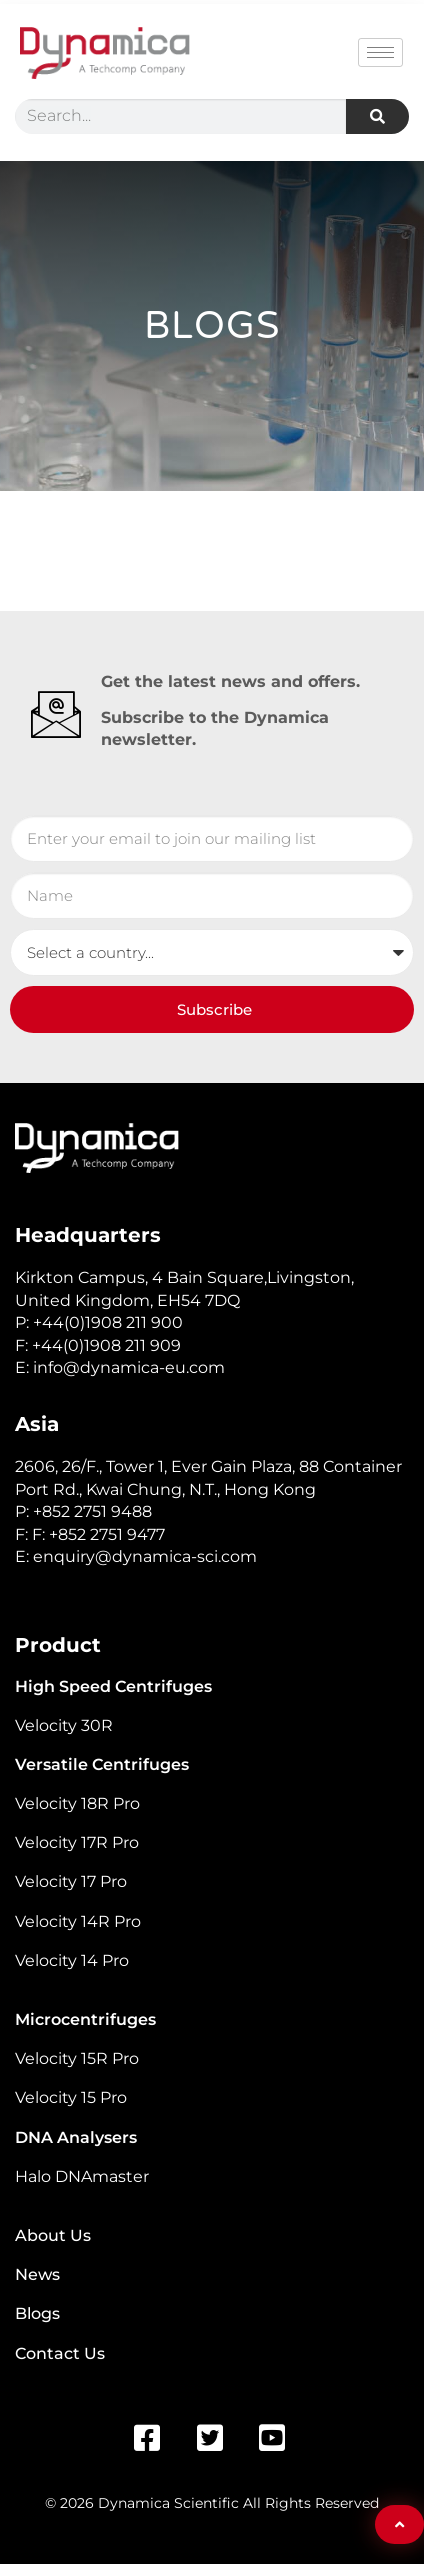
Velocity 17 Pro (71, 1881)
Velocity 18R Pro (77, 1803)
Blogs (37, 2313)
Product (58, 1645)
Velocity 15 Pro (71, 2097)
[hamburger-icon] (380, 52)
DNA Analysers (76, 2137)
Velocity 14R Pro (78, 1921)
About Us (53, 2235)
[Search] (377, 116)
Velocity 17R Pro (77, 1842)
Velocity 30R (64, 1725)
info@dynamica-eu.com (129, 1367)
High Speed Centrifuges (113, 1686)
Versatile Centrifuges (102, 1764)
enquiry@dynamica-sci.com (145, 1556)
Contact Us (60, 2353)
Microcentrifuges (85, 2019)
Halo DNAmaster (82, 2176)
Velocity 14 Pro (72, 1960)
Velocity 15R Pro (77, 2058)
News (37, 2274)
